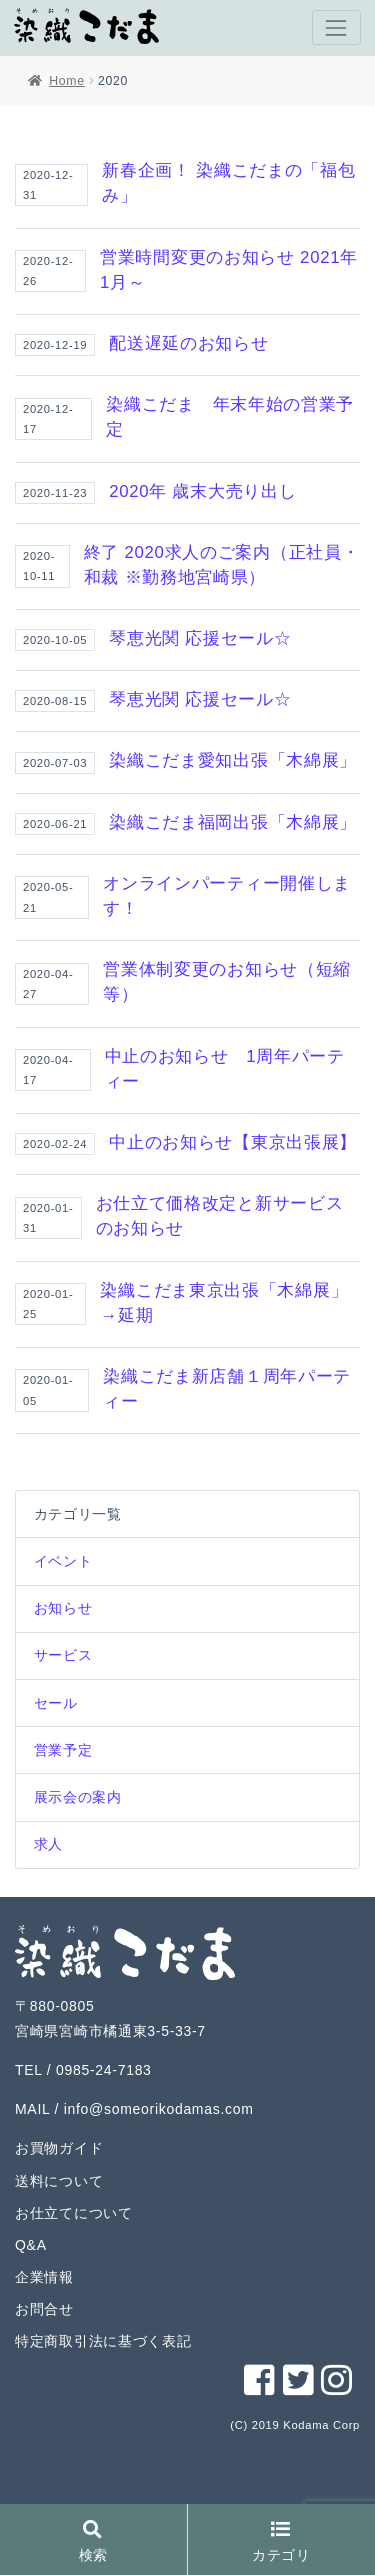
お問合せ (44, 2309)
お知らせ (63, 1608)
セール (56, 1703)
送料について (59, 2181)
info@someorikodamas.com (159, 2109)
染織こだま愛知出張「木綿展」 (233, 760)
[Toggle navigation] (336, 27)
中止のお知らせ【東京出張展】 (233, 1142)
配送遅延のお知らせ (188, 343)
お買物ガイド (59, 2148)
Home (66, 81)
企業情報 (44, 2277)
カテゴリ (281, 2542)
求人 (48, 1844)
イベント (63, 1561)
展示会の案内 (78, 1797)
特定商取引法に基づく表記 (103, 2341)
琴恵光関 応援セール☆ (200, 638)
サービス (63, 1655)
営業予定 (63, 1750)
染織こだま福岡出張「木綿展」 (233, 822)
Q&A (31, 2245)
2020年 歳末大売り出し (202, 491)
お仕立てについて (74, 2213)
